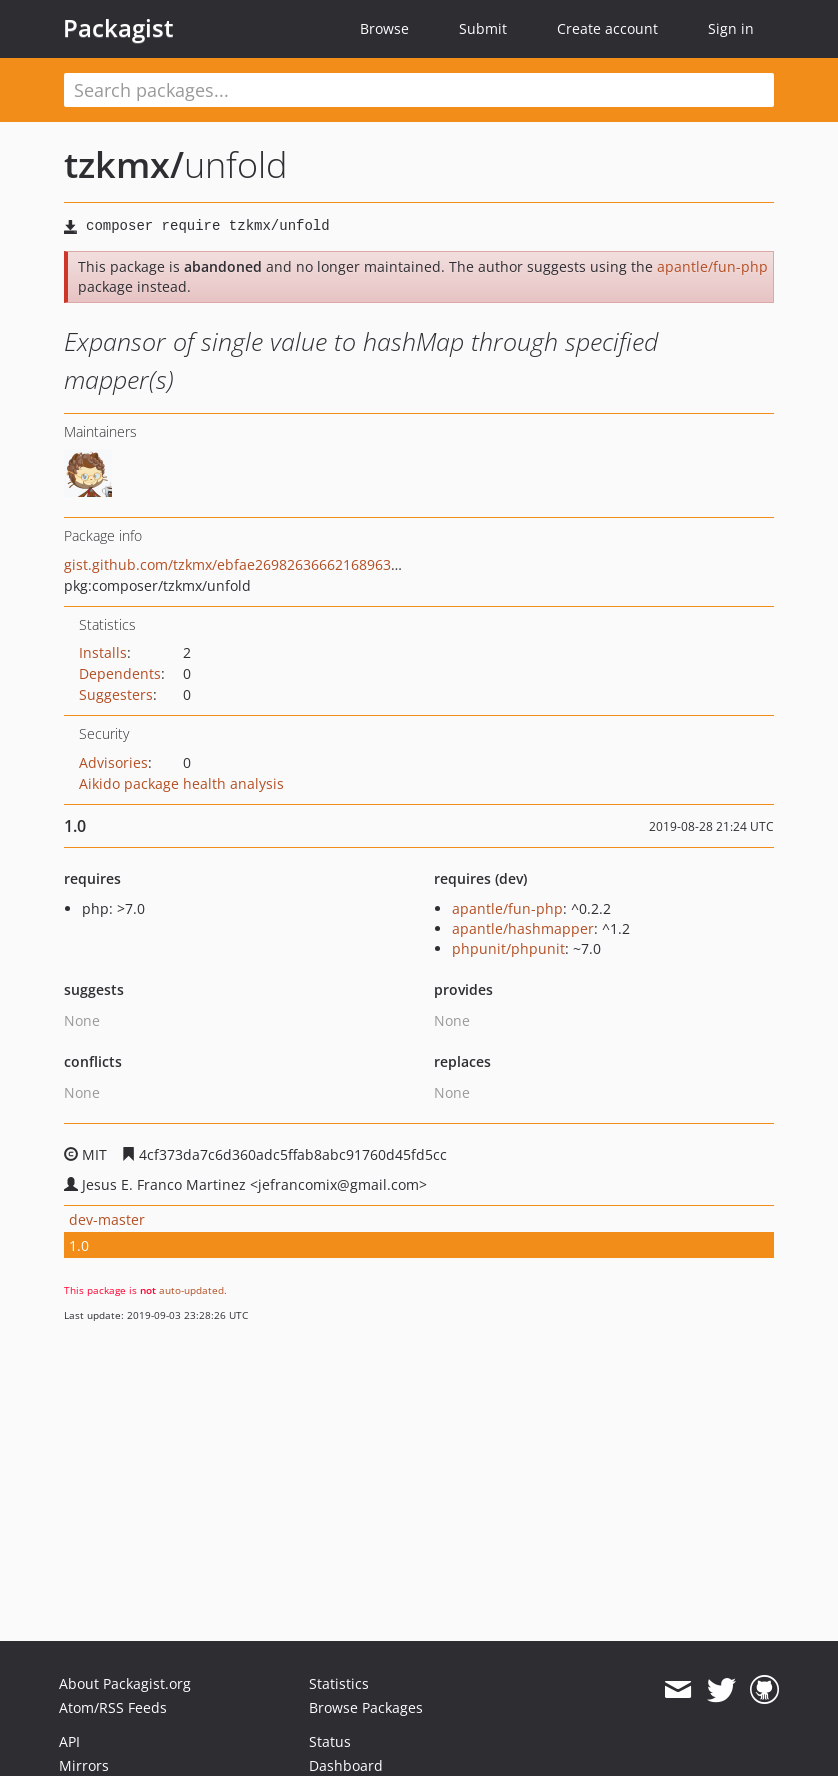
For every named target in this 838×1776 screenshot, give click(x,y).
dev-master (107, 1219)
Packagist (118, 28)
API (69, 1741)
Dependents (120, 673)
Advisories (113, 762)
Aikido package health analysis (181, 783)
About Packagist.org (125, 1683)
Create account (607, 28)
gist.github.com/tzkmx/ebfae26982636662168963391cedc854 (267, 564)
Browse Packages (366, 1707)
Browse (384, 28)
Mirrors (84, 1765)
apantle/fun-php (712, 266)
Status (330, 1741)
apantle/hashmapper (523, 928)
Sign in (731, 28)
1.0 (79, 1245)
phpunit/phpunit (508, 948)
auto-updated (191, 1290)
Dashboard (346, 1765)
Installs (103, 652)
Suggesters (116, 694)
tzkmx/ (124, 164)
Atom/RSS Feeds (113, 1707)
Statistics (339, 1683)
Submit (483, 28)
